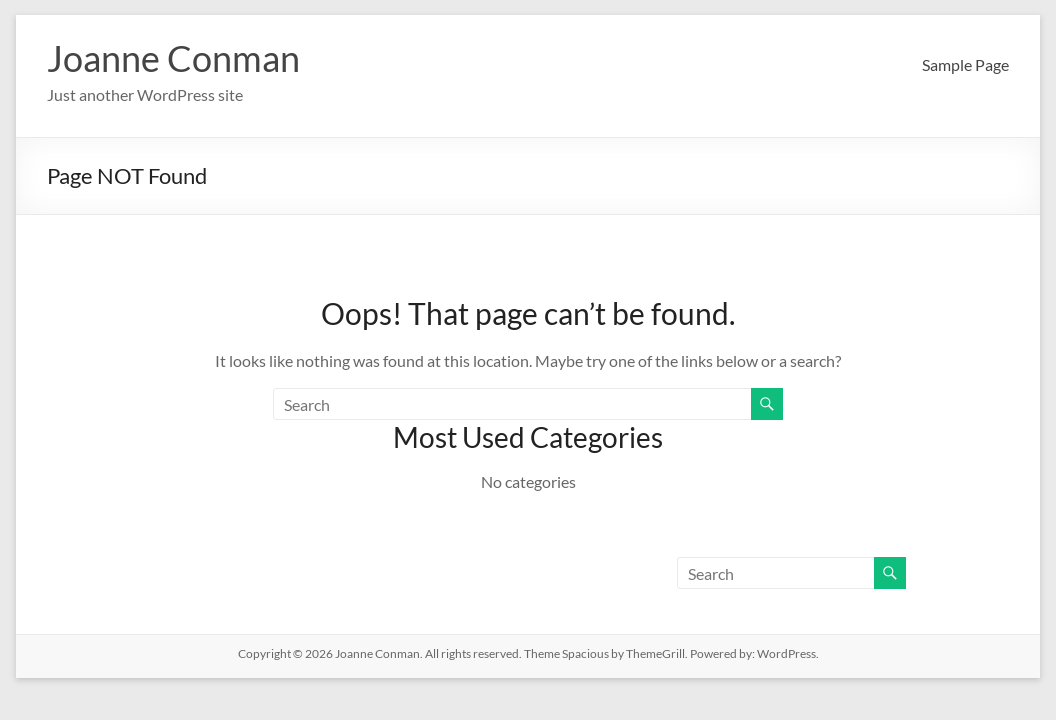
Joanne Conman (173, 58)
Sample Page (965, 64)
